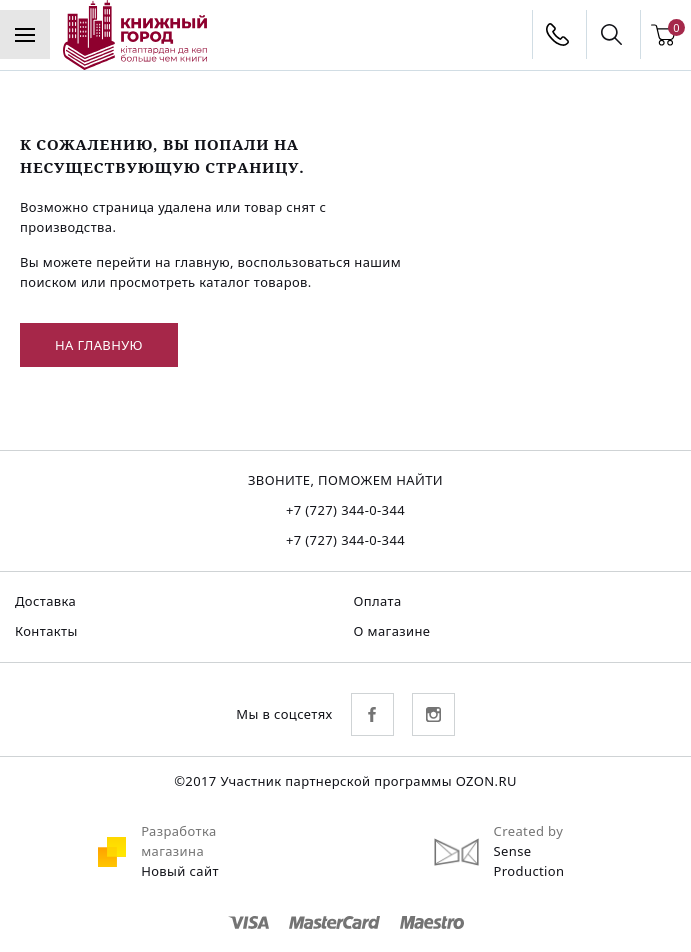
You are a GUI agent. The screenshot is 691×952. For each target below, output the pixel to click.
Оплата (378, 601)
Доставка (45, 601)
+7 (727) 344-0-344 (345, 510)
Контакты (46, 631)
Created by (529, 831)
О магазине (392, 631)
